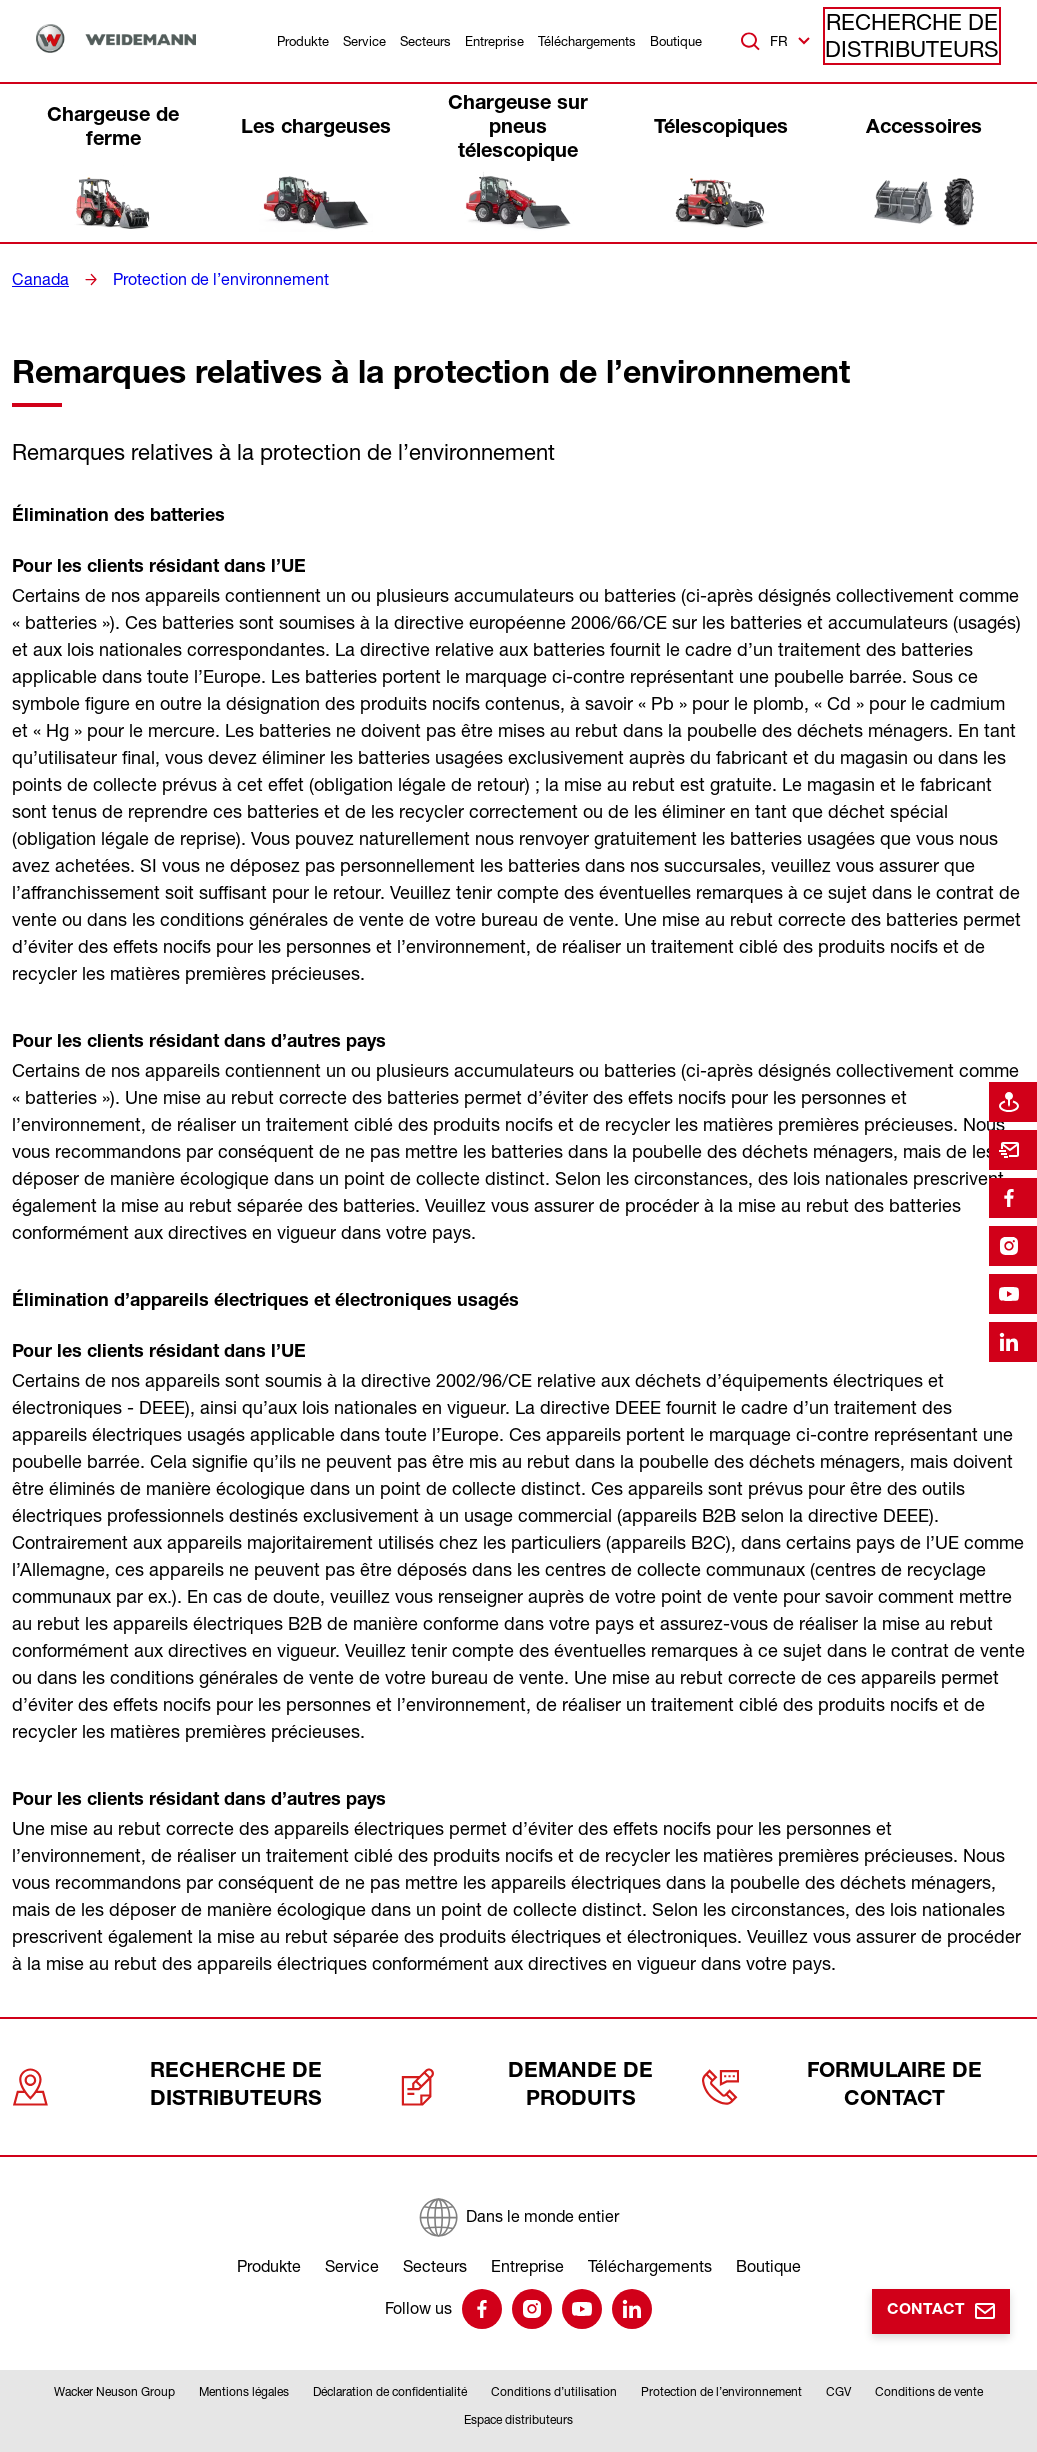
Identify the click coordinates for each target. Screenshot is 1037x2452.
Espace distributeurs (518, 2395)
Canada (37, 279)
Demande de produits (543, 2071)
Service (364, 41)
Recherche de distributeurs (928, 40)
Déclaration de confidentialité (390, 2367)
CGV (838, 2367)
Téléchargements (587, 41)
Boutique (676, 41)
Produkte (303, 41)
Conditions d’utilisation (554, 2367)
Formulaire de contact (861, 2071)
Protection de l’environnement (201, 279)
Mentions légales (244, 2367)
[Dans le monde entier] (518, 2185)
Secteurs (425, 41)
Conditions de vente (929, 2367)
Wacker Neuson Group (114, 2367)
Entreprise (494, 41)
